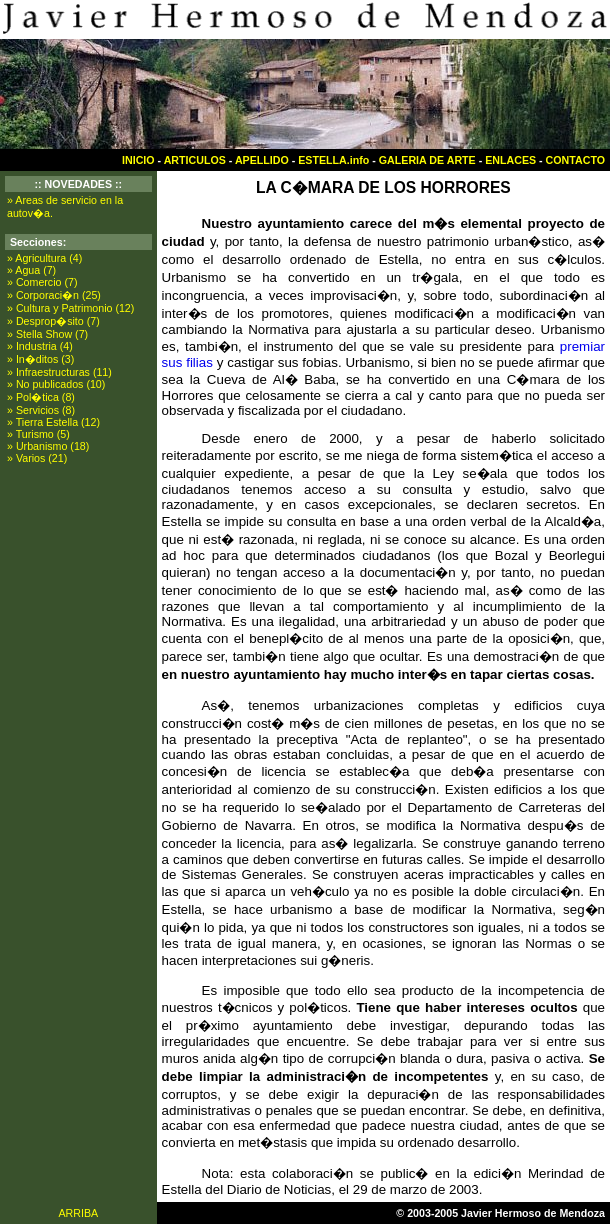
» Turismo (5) (38, 434)
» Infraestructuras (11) (59, 372)
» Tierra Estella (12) (53, 422)
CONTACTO (575, 160)
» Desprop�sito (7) (53, 321)
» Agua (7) (31, 270)
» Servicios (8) (41, 410)
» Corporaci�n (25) (54, 295)
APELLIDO (262, 160)
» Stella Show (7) (47, 334)
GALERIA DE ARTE (427, 160)
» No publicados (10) (56, 384)
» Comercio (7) (42, 282)
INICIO (138, 160)
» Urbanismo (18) (48, 446)
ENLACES (510, 160)
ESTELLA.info (333, 160)
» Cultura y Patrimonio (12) (70, 308)
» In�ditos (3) (40, 359)
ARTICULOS (195, 160)
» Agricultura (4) (44, 258)
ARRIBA (78, 1213)
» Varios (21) (37, 458)
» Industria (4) (40, 346)
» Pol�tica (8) (41, 397)
